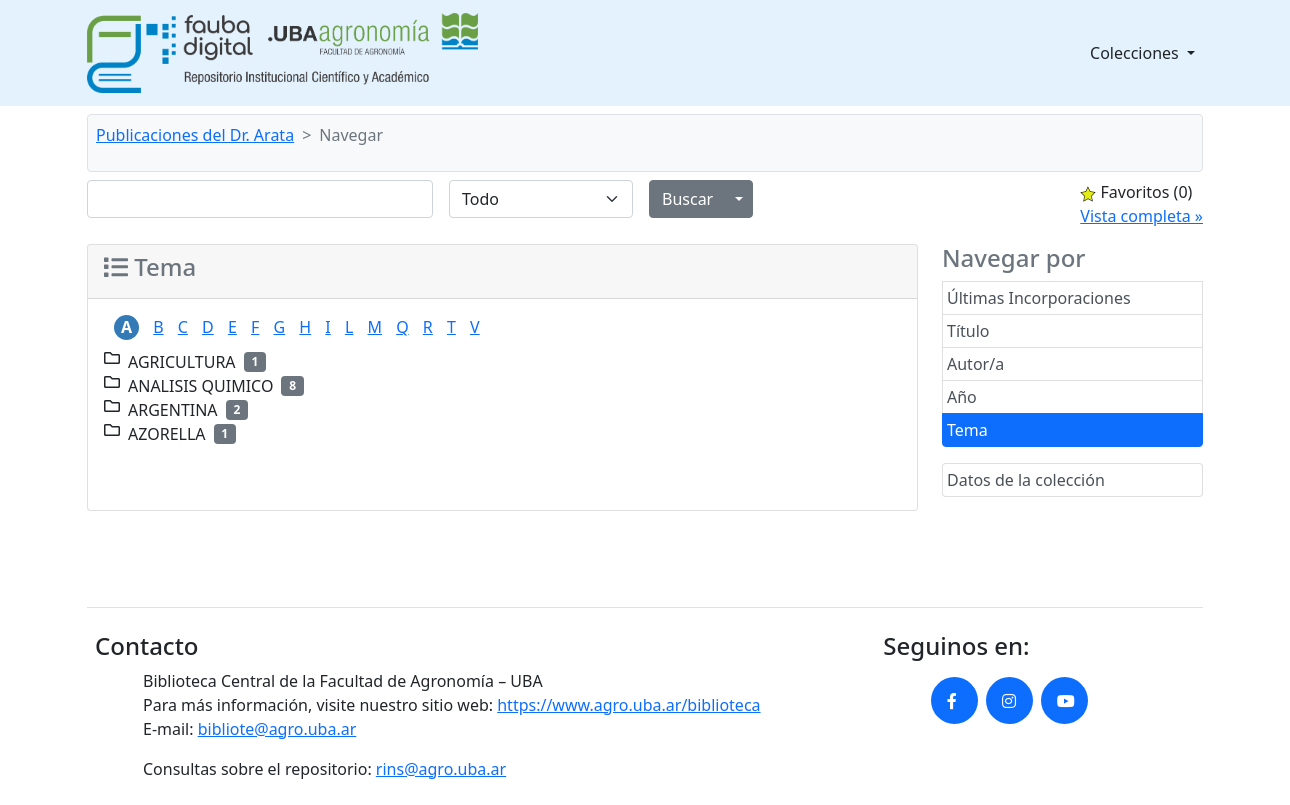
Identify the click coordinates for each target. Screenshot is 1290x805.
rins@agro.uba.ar (441, 769)
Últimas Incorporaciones (1039, 298)
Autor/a (975, 364)
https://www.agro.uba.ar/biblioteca (628, 705)
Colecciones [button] (1136, 53)
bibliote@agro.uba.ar (277, 729)
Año (962, 397)
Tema (967, 430)
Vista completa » (1141, 216)
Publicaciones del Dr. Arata (195, 135)
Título (968, 331)
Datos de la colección (1026, 480)
